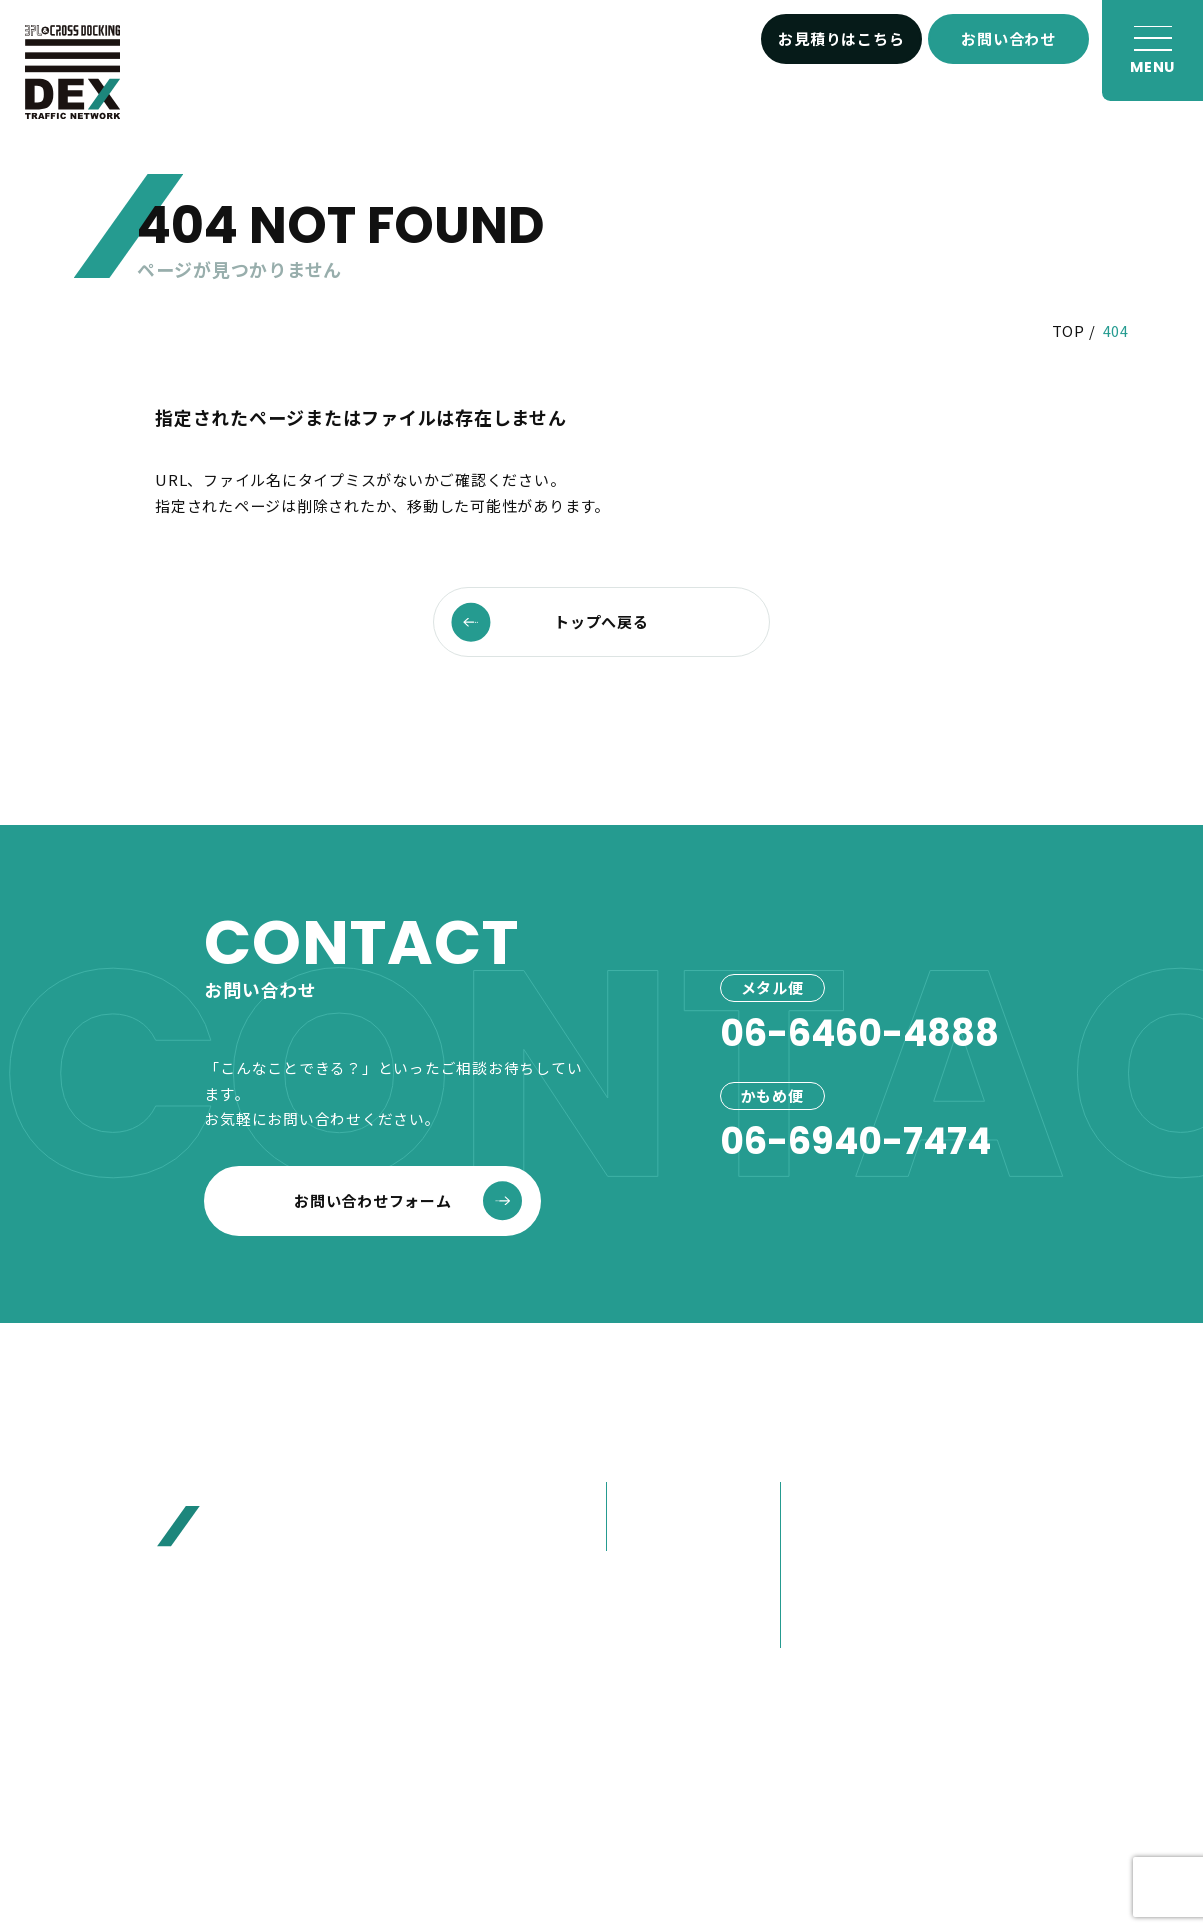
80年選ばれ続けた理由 (861, 1546)
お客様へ (993, 1497)
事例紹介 (645, 1590)
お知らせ (993, 1450)
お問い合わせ (1008, 38)
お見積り (993, 1543)
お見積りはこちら (841, 38)
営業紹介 (820, 1629)
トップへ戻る (550, 621)
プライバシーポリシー (685, 1794)
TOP (1068, 330)
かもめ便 (646, 1533)
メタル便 (646, 1498)
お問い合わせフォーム (408, 1200)
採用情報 (993, 1635)
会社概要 (820, 1498)
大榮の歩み (828, 1594)
